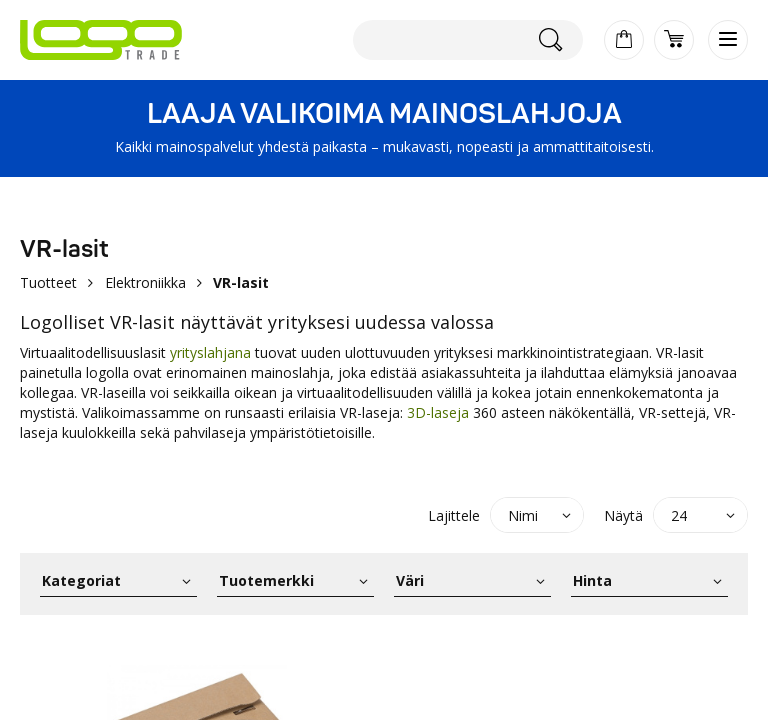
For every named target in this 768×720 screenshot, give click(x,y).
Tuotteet (48, 282)
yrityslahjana (210, 352)
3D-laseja (438, 412)
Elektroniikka (145, 282)
